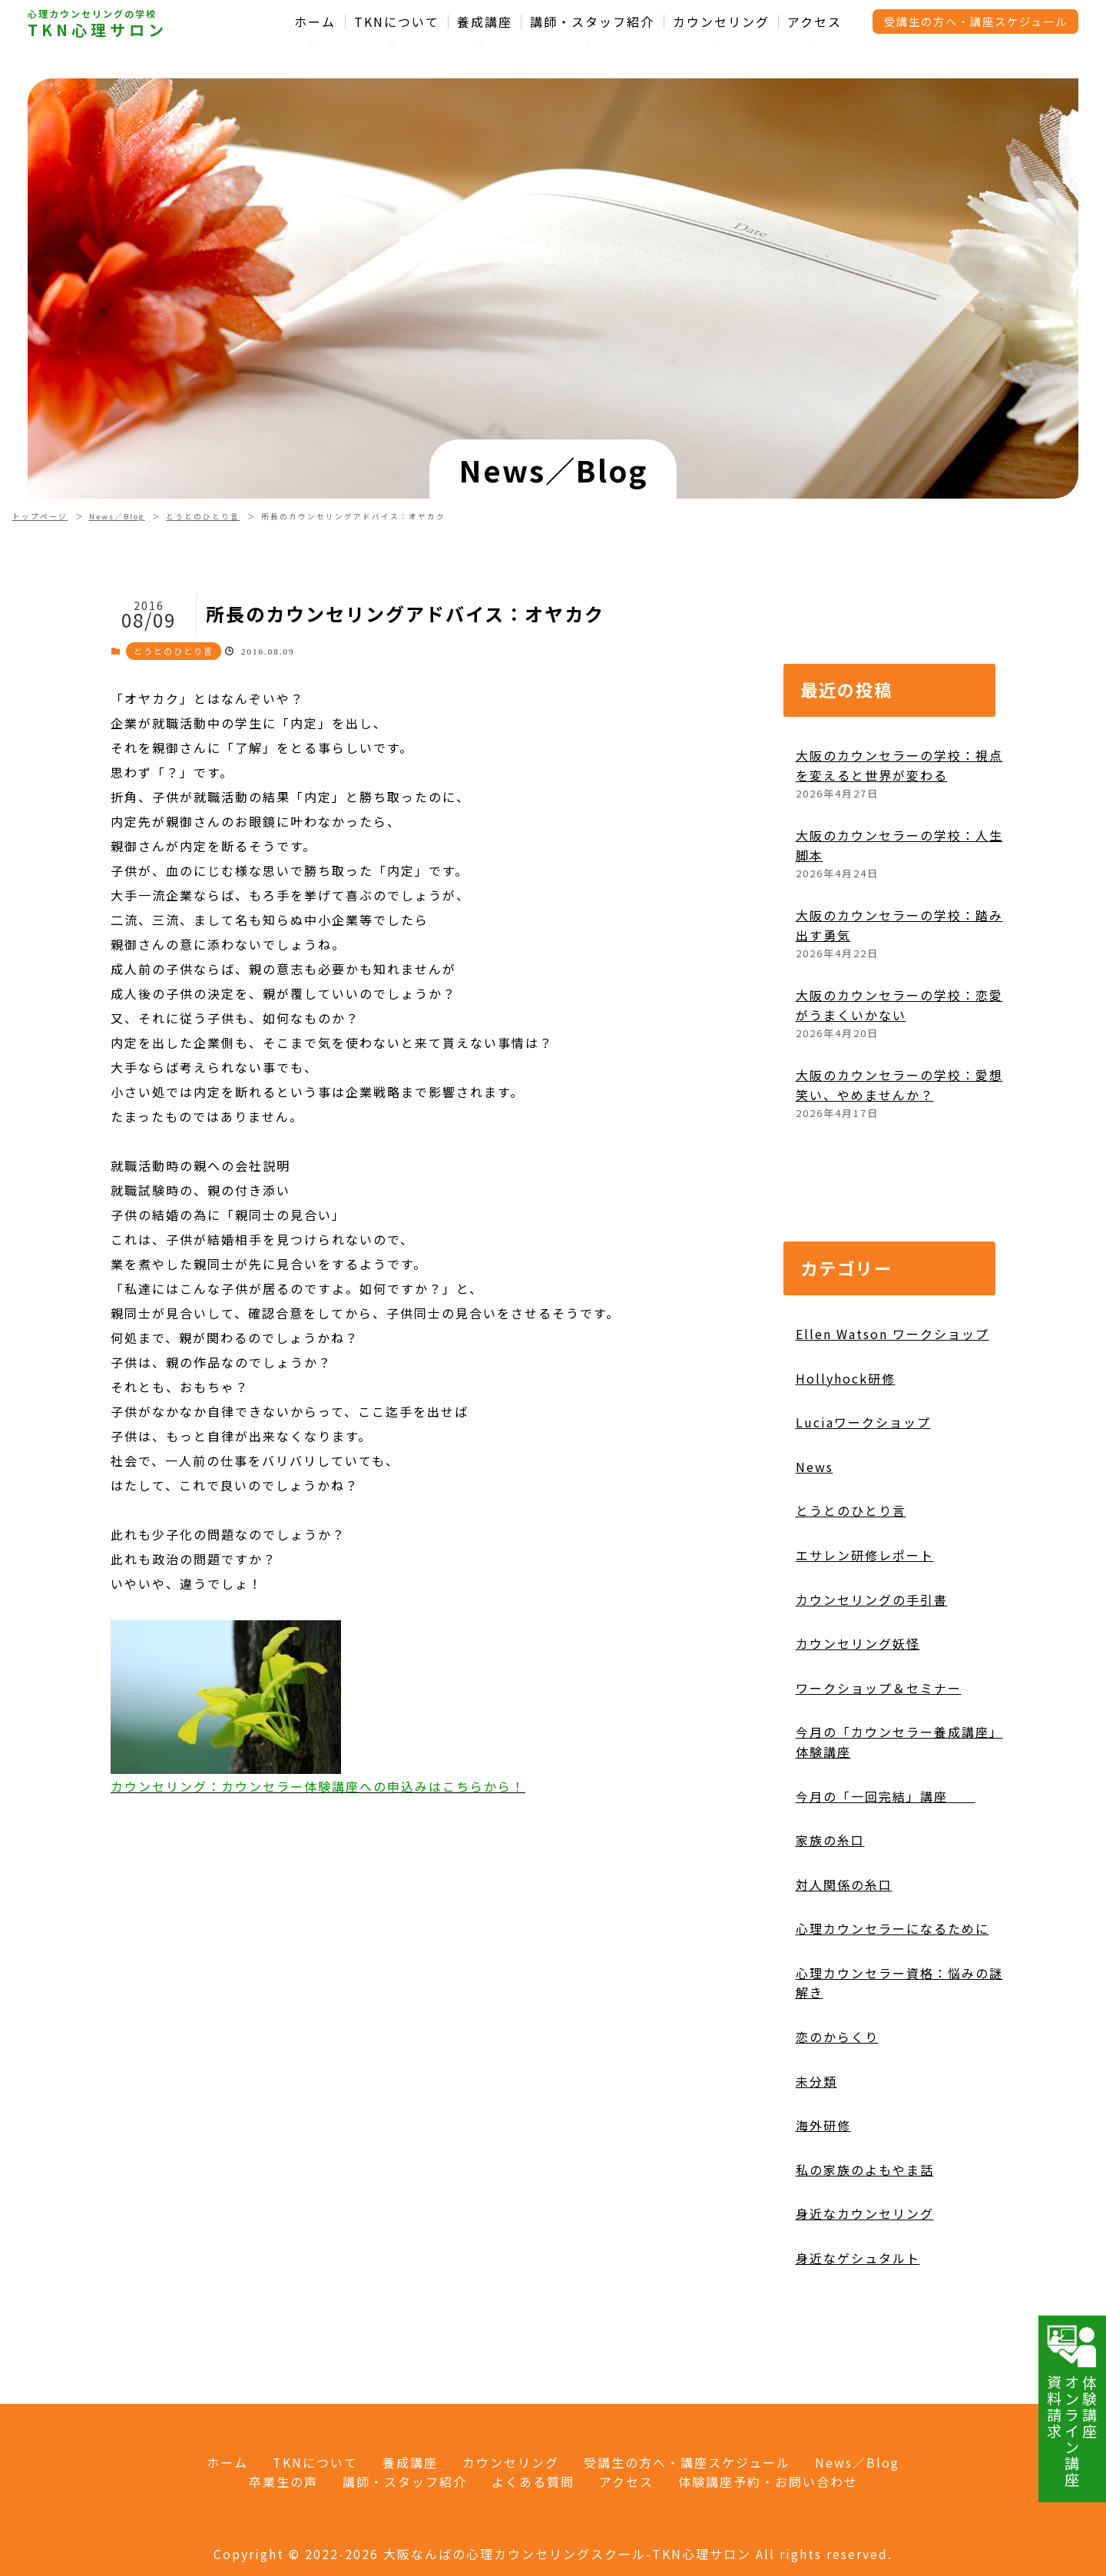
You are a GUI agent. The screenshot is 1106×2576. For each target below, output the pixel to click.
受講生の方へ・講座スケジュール (976, 21)
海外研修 (823, 2188)
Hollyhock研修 (846, 1440)
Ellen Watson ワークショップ (892, 1396)
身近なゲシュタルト (858, 2321)
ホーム (315, 22)
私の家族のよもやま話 (865, 2232)
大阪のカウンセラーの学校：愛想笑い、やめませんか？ (899, 1148)
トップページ (40, 516)
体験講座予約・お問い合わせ (768, 2481)
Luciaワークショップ (863, 1485)
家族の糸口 (830, 1903)
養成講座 (484, 22)
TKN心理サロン (97, 30)
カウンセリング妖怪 (858, 1706)
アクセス (814, 22)
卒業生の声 (283, 2481)
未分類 (816, 2143)
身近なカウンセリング (865, 2276)
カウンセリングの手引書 (872, 1662)
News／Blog (117, 516)
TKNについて (396, 22)
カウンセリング (721, 22)
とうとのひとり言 (203, 516)
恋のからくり (837, 2099)
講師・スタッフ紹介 (592, 22)
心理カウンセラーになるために (892, 1991)
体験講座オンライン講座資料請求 (1072, 2405)
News (814, 1529)
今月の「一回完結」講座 (885, 1858)
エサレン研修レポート (865, 1617)
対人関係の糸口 (844, 1947)
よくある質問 (533, 2481)
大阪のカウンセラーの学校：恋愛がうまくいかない (899, 1068)
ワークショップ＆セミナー (879, 1750)
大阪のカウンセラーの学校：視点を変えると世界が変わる (899, 828)
